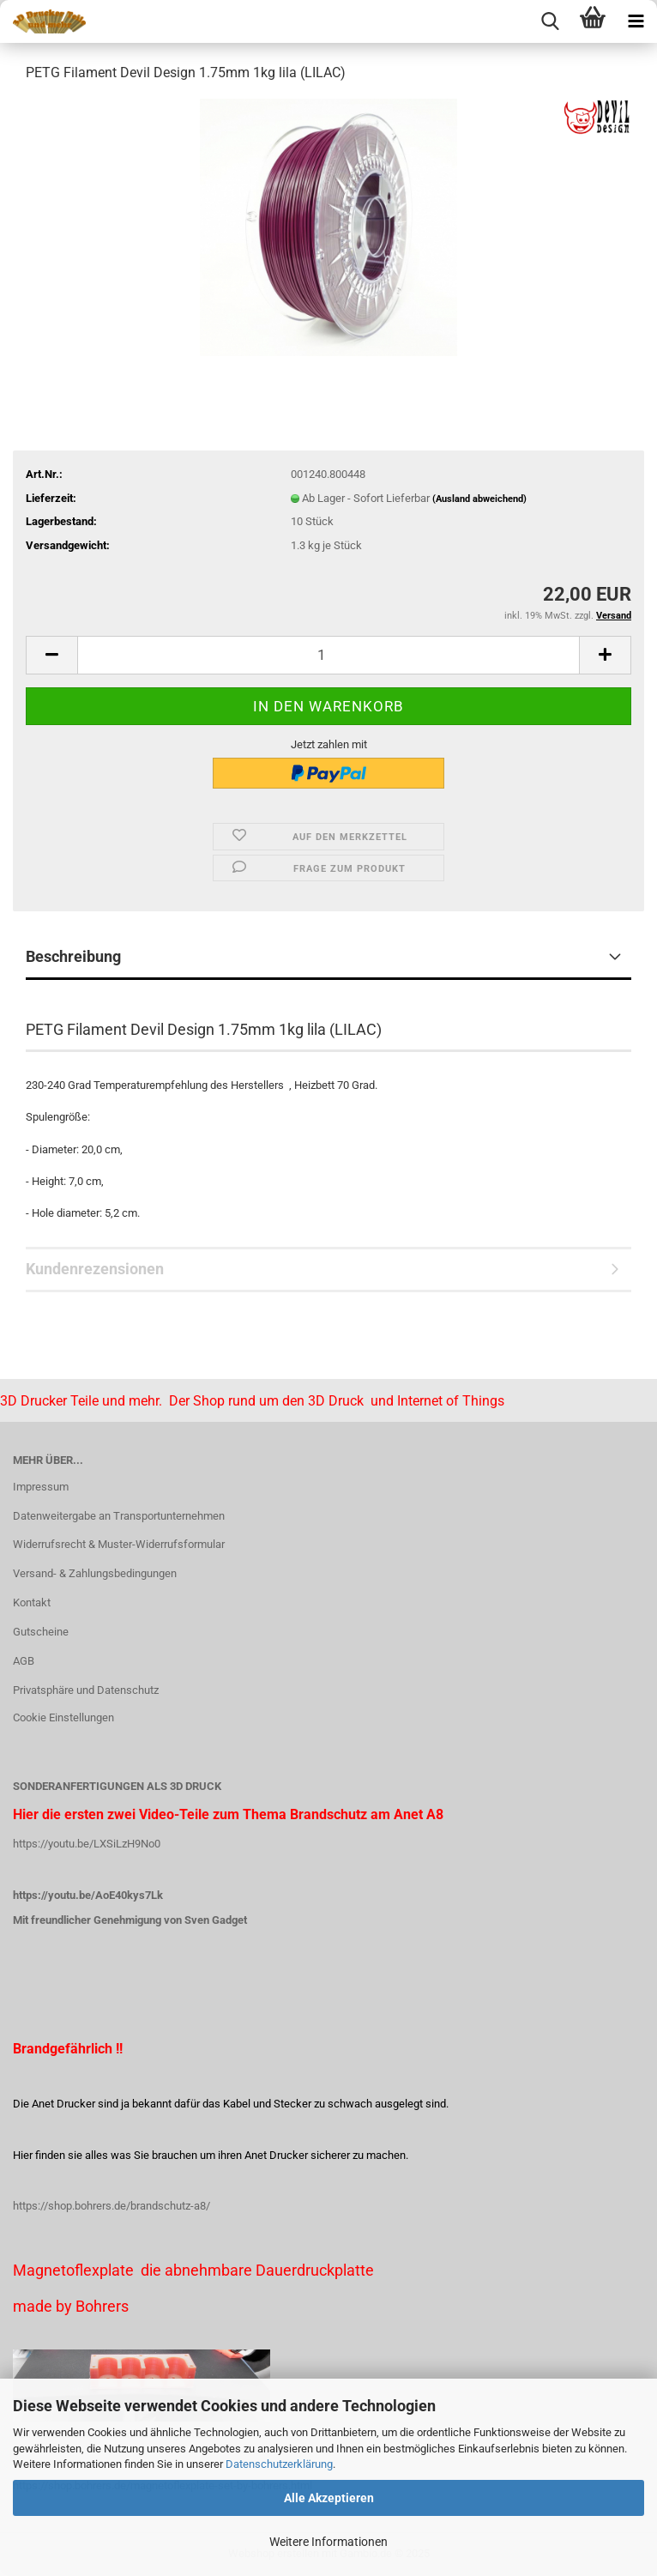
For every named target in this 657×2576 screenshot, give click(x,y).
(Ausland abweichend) (479, 499)
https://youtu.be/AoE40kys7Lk (88, 1895)
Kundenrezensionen (95, 1269)
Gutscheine (41, 1631)
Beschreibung (73, 956)
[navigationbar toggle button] (635, 21)
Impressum (41, 1486)
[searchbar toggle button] (549, 21)
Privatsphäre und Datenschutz (86, 1690)
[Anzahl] (328, 655)
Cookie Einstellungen (63, 1717)
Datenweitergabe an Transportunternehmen (119, 1515)
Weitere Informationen (328, 2542)
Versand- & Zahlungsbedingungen (95, 1573)
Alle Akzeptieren (329, 2498)
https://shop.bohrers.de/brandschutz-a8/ (111, 2205)
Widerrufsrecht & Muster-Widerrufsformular (119, 1544)
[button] (51, 655)
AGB (23, 1660)
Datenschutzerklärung (279, 2464)
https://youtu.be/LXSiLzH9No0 (86, 1843)
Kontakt (32, 1602)
